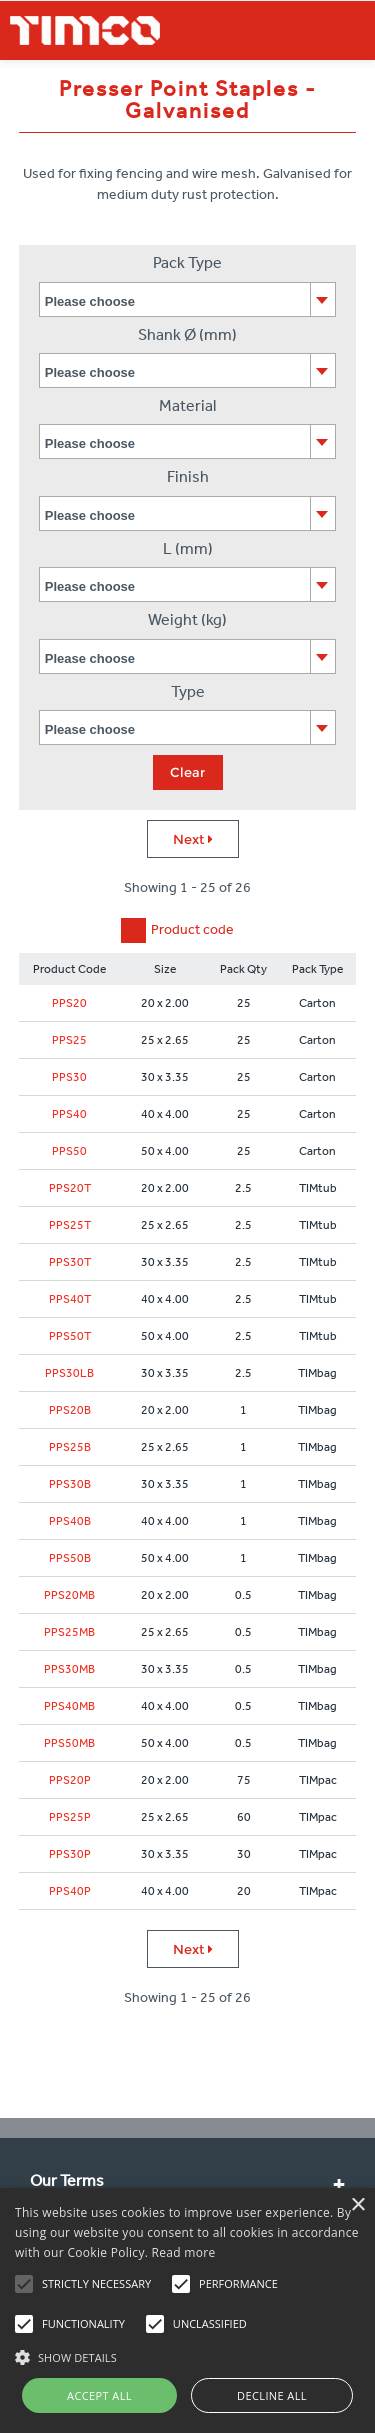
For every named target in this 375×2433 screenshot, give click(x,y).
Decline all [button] (272, 2395)
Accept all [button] (99, 2395)
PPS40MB (69, 1706)
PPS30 (69, 1077)
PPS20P (70, 1780)
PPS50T (70, 1336)
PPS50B (70, 1558)
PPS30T (70, 1262)
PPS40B (70, 1521)
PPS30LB (69, 1373)
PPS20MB (69, 1595)
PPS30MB (69, 1669)
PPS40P (70, 1891)
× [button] (357, 2205)
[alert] (187, 2310)
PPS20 (69, 1003)
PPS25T (70, 1225)
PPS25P (70, 1817)
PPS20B (70, 1410)
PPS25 (69, 1040)
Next (193, 839)
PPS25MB (69, 1632)
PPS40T (70, 1299)
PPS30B (70, 1484)
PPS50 (69, 1151)
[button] (187, 2355)
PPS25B (70, 1447)
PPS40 (69, 1114)
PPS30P (70, 1854)
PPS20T (70, 1188)
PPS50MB (69, 1743)
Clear (187, 772)
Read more (184, 2252)
